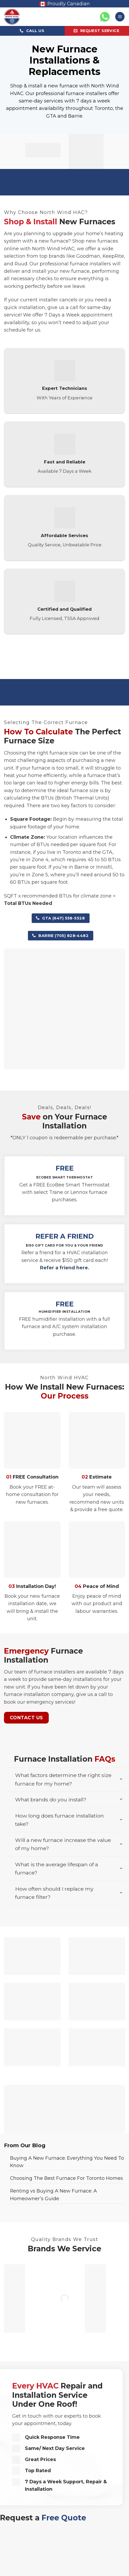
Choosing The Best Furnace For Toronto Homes (66, 2178)
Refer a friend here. (64, 1267)
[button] (120, 16)
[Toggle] (121, 1780)
